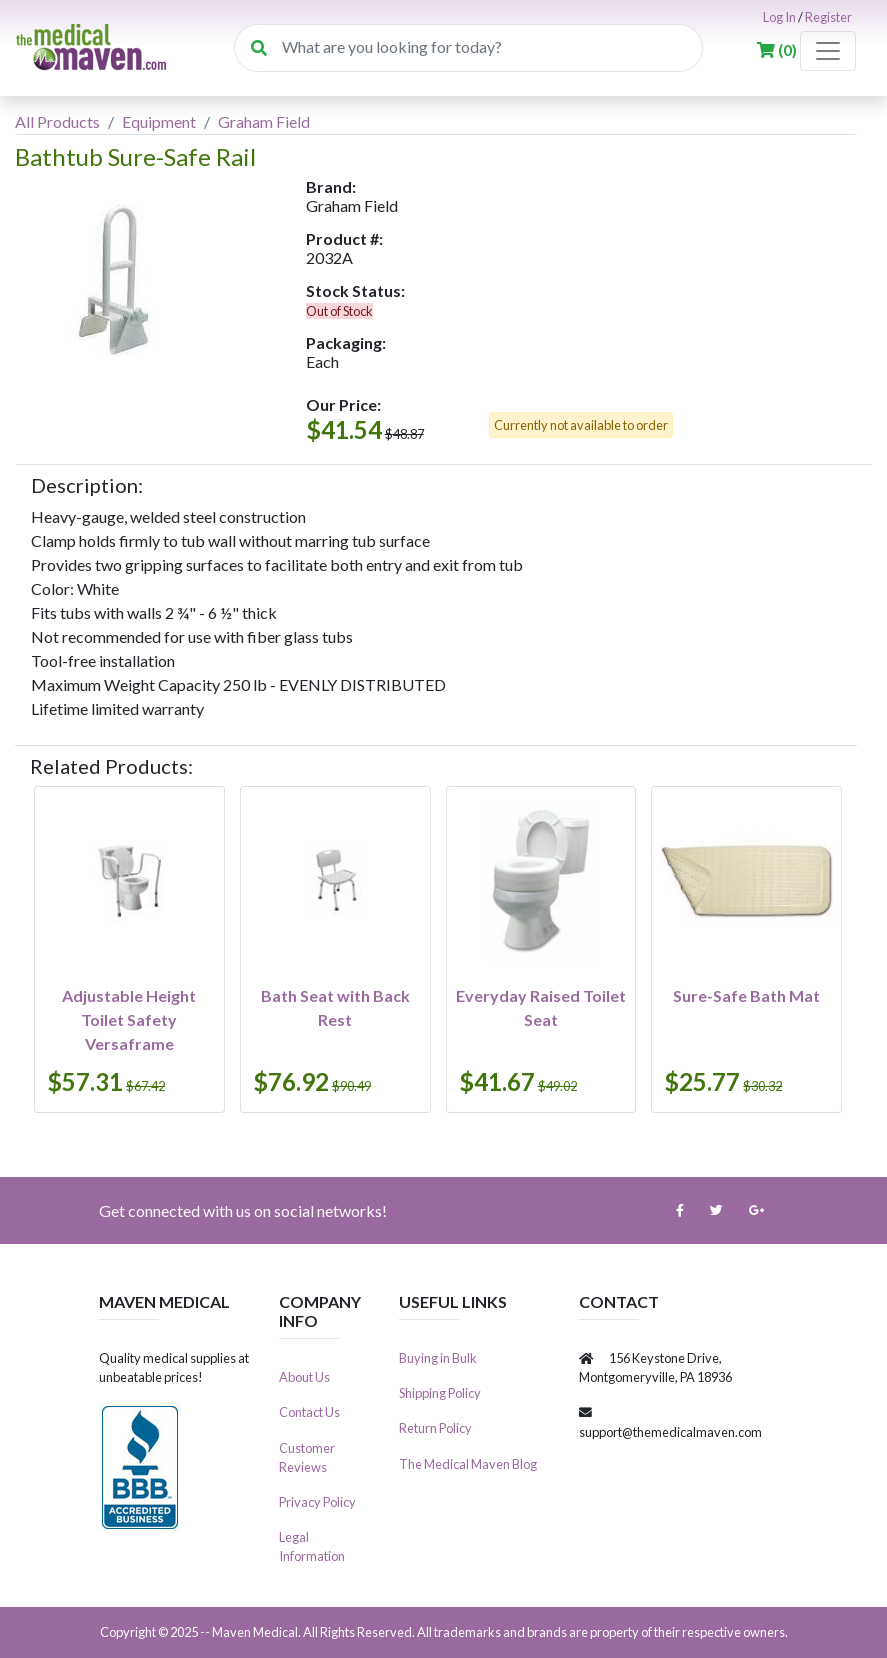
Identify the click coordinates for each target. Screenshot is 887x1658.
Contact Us (309, 1412)
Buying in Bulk (438, 1358)
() (778, 49)
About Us (304, 1377)
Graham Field (264, 121)
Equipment (159, 121)
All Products (57, 121)
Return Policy (435, 1428)
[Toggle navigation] (828, 51)
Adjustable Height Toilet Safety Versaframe (129, 1019)
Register (828, 17)
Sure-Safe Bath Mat (746, 995)
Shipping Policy (440, 1393)
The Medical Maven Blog (468, 1464)
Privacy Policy (317, 1502)
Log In (779, 17)
